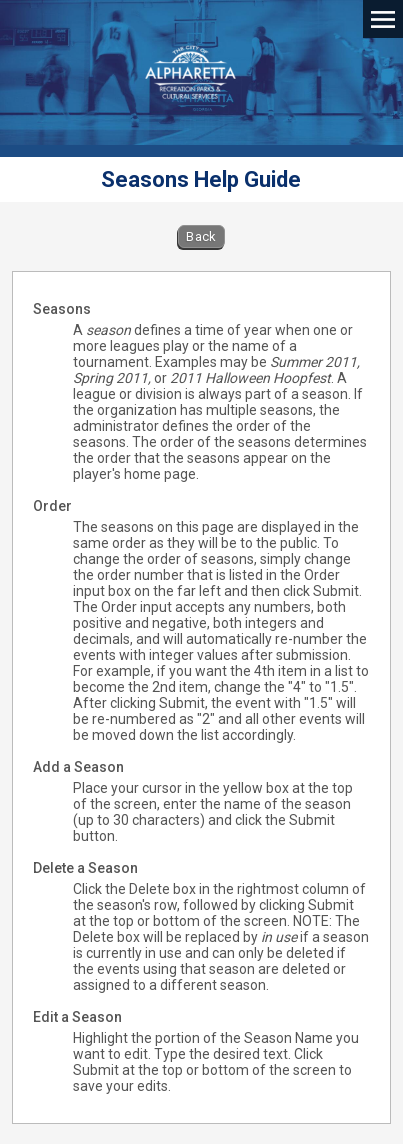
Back (201, 236)
